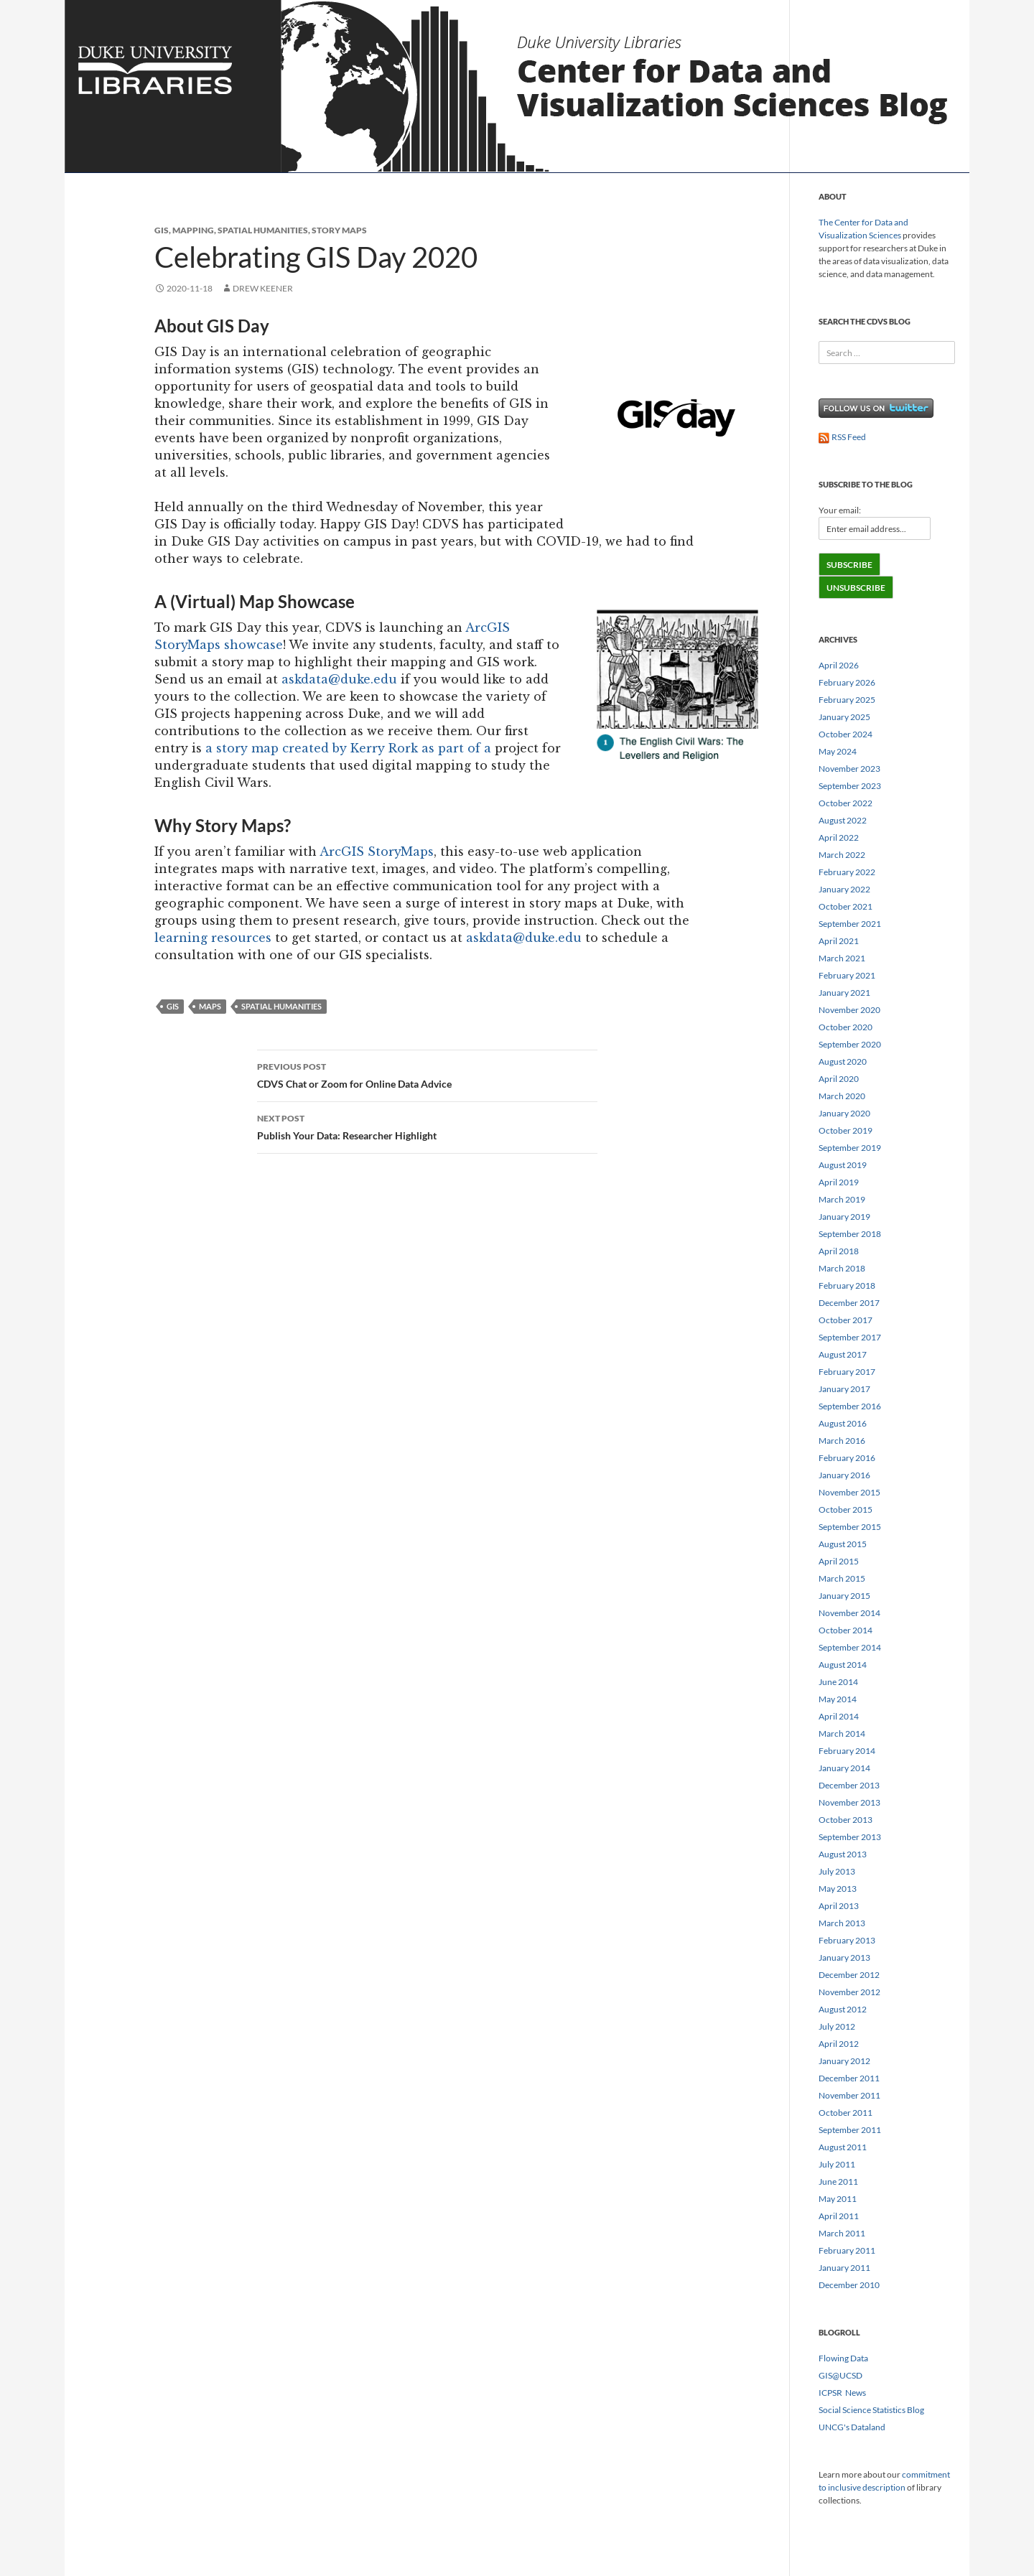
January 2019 (844, 1216)
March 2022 (842, 854)
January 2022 (844, 889)
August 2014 (843, 1664)
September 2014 (850, 1647)
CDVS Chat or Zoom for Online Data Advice (427, 1074)
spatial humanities (263, 230)
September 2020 (850, 1044)
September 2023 (850, 785)
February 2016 (847, 1457)
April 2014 (839, 1716)
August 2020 (843, 1061)
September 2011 (850, 2129)
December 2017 (849, 1302)
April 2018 (839, 1251)
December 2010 (849, 2284)
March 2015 (842, 1578)
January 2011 (844, 2267)
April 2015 (839, 1561)
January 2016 (844, 1475)
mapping (193, 230)
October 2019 (845, 1130)
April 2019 (839, 1182)
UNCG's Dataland (852, 2427)
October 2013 (845, 1819)
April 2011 (839, 2216)
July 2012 (837, 2026)
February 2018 (847, 1285)
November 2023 (849, 768)
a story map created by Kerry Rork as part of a (350, 748)
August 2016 (843, 1423)
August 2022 (843, 820)
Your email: (840, 510)
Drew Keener (263, 288)
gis (173, 1006)
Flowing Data (843, 2358)
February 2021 (847, 975)
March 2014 (842, 1733)
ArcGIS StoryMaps (377, 851)
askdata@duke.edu (339, 679)
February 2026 (847, 682)
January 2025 (844, 716)
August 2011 (843, 2147)
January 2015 (844, 1595)
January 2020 (844, 1113)
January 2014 (844, 1768)
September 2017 (850, 1337)
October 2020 (845, 1027)
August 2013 (843, 1854)
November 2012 (849, 1992)
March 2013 (842, 1923)
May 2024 (838, 751)
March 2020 (842, 1096)
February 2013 (847, 1940)
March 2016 (842, 1440)
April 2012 (839, 2043)
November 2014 (849, 1612)
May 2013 (838, 1888)
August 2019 (843, 1164)
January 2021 (844, 992)
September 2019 (850, 1147)
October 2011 (845, 2112)
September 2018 (850, 1233)
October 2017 (845, 1320)
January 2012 (844, 2060)
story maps (339, 230)
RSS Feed (842, 436)
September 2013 (850, 1836)
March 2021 (842, 958)
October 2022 (845, 803)
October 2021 (845, 906)
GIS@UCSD (840, 2375)
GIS (161, 230)
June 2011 (838, 2181)
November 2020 (849, 1009)
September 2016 (850, 1406)
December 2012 (849, 1974)
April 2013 (839, 1905)
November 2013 (849, 1802)
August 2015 (843, 1544)
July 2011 (837, 2164)
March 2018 (842, 1268)
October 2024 (845, 734)
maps (210, 1006)
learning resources (212, 937)
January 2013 (844, 1957)
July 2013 (837, 1871)
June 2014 (838, 1681)
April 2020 (839, 1078)
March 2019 (842, 1199)
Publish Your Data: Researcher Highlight (427, 1126)
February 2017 (847, 1371)
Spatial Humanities (281, 1006)
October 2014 (845, 1630)
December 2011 (849, 2078)
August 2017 (843, 1354)
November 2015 (849, 1492)
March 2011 (842, 2233)
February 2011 (847, 2250)
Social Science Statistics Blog (871, 2409)
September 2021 (850, 923)
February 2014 (847, 1750)
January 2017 (844, 1388)
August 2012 (843, 2009)
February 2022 (847, 872)
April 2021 (839, 940)
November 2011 (849, 2095)
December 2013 (849, 1785)
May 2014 (838, 1699)
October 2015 (845, 1509)
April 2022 (839, 837)
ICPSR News (842, 2392)
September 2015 (850, 1526)
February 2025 (847, 699)
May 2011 (838, 2198)
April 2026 (839, 665)
